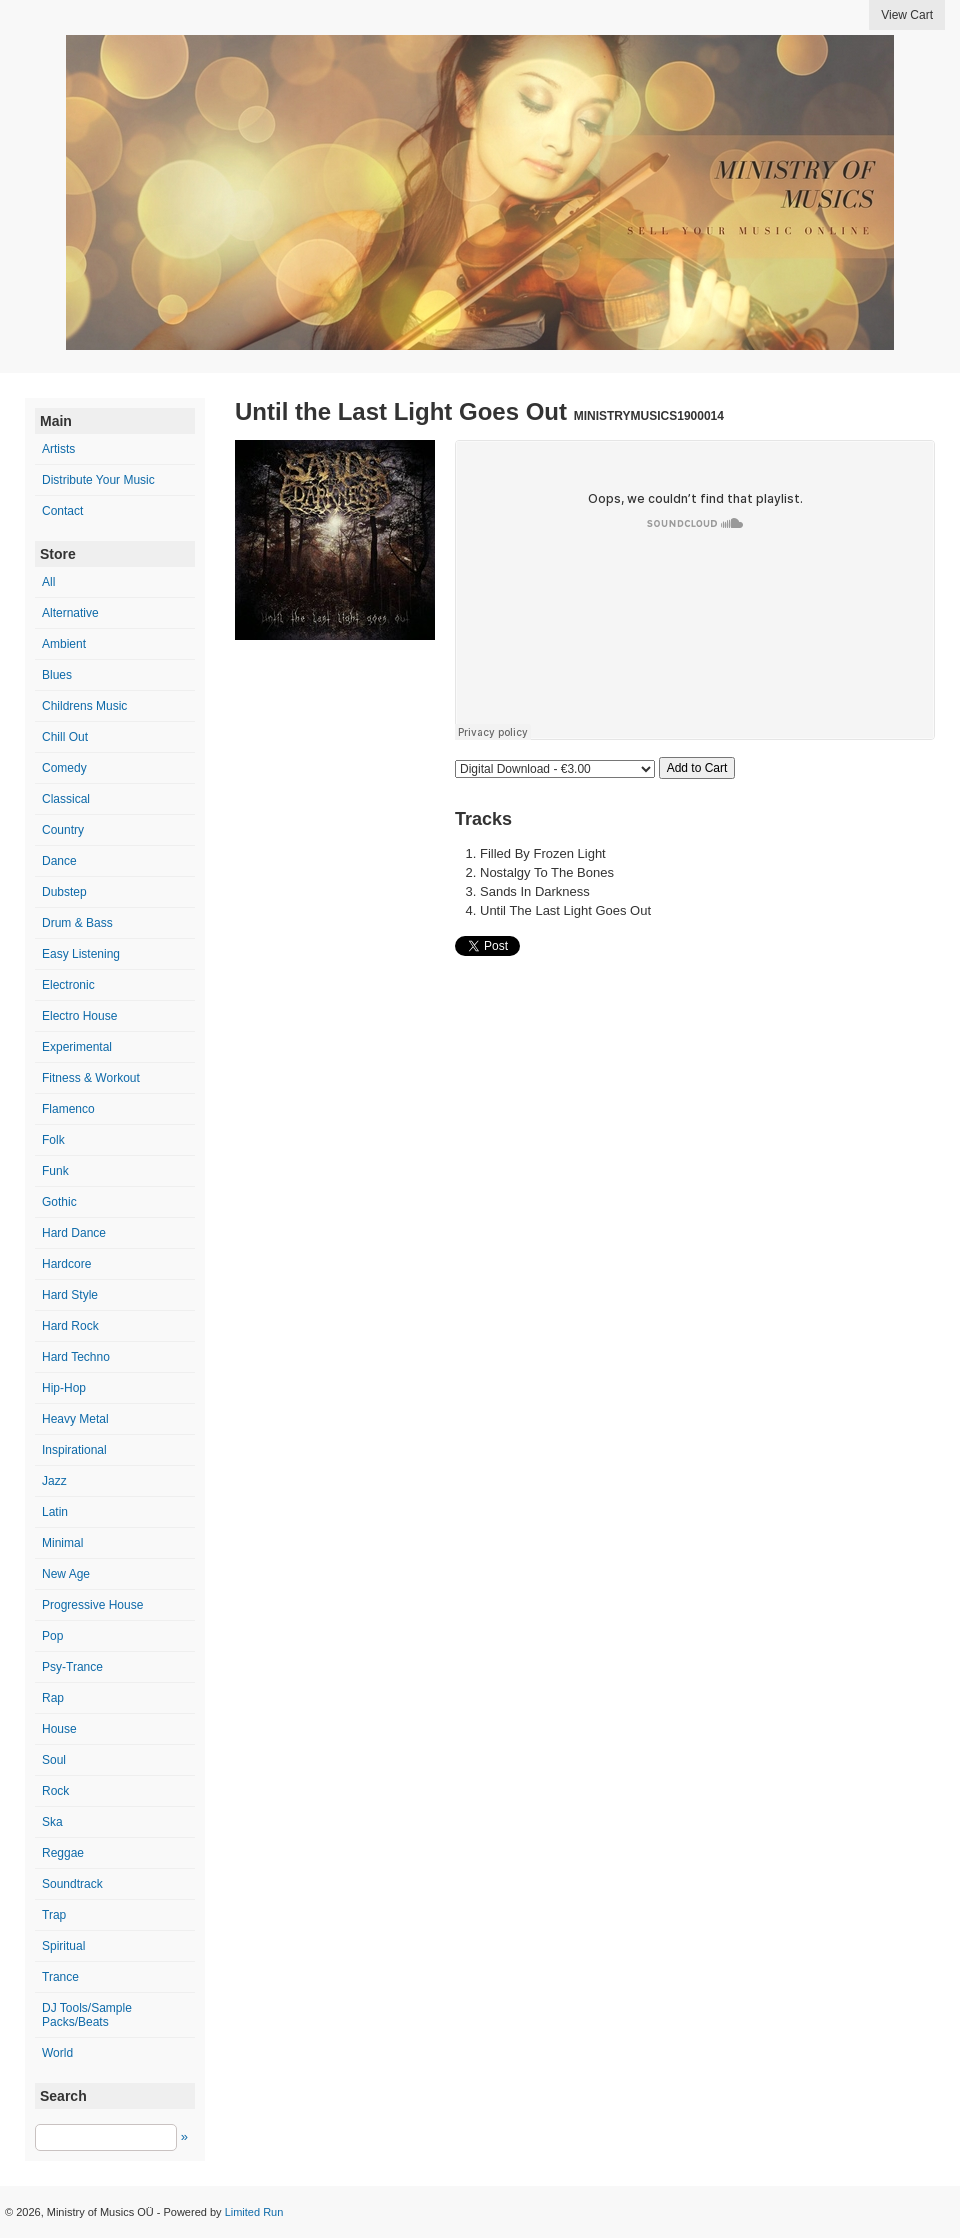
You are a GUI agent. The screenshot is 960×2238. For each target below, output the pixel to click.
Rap (53, 1698)
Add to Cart (697, 768)
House (59, 1729)
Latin (55, 1512)
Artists (58, 449)
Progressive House (92, 1605)
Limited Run (254, 2212)
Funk (55, 1171)
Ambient (64, 644)
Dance (59, 861)
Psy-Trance (72, 1667)
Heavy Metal (75, 1419)
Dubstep (64, 892)
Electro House (79, 1016)
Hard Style (70, 1295)
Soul (54, 1760)
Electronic (68, 985)
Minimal (62, 1543)
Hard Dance (74, 1233)
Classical (66, 799)
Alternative (70, 613)
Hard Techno (76, 1357)
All (48, 582)
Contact (62, 511)
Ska (52, 1822)
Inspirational (74, 1450)
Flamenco (68, 1109)
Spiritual (63, 1946)
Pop (52, 1636)
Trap (54, 1915)
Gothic (59, 1202)
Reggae (63, 1853)
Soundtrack (72, 1884)
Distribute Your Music (98, 480)
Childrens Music (84, 706)
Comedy (64, 768)
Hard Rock (70, 1326)
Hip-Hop (64, 1388)
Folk (53, 1140)
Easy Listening (81, 954)
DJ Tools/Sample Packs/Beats (87, 2015)
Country (63, 830)
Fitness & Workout (91, 1078)
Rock (55, 1791)
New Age (66, 1574)
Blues (57, 675)
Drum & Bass (77, 923)
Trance (60, 1977)
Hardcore (66, 1264)
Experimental (77, 1047)
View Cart (907, 15)
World (57, 2053)
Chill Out (65, 737)
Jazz (54, 1481)
